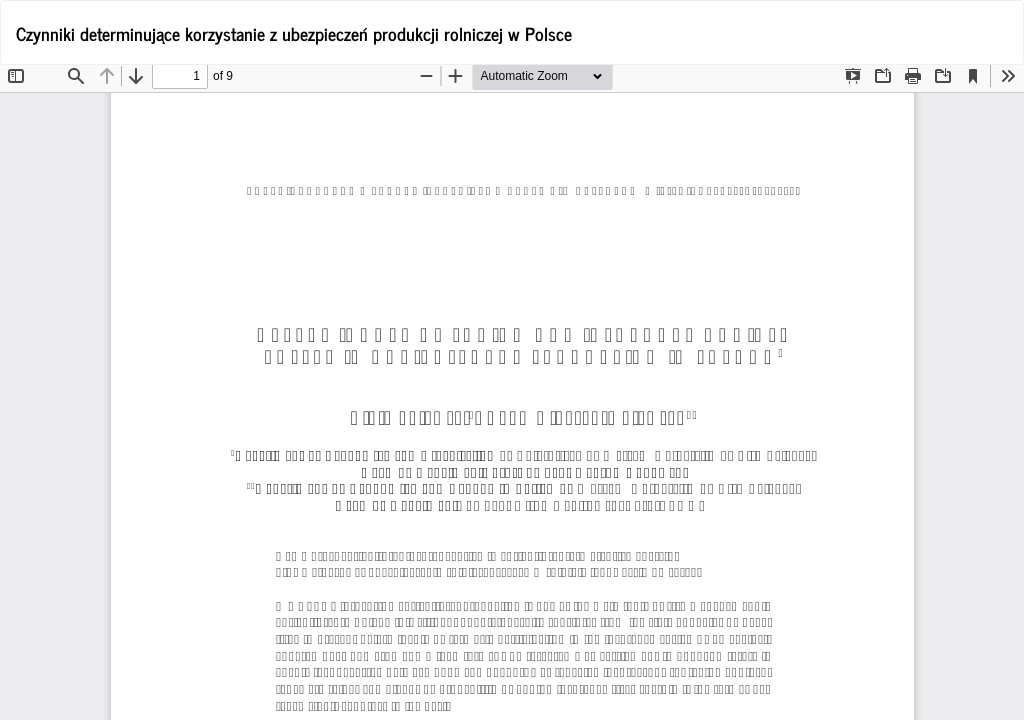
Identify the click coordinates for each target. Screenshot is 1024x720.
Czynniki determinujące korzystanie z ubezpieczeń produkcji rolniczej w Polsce (294, 33)
